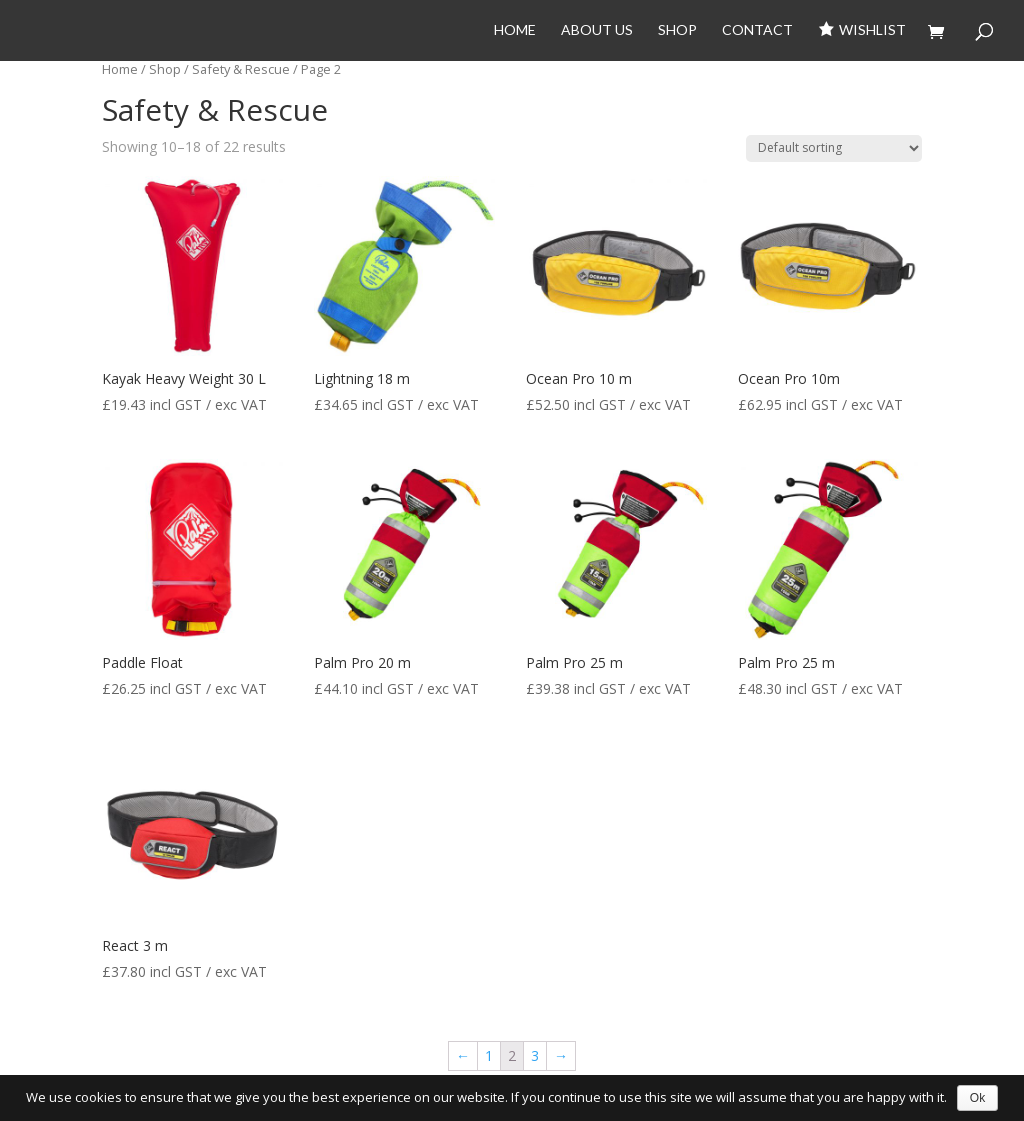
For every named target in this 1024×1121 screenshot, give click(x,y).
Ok (977, 1098)
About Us (597, 30)
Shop (677, 30)
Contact (757, 30)
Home (515, 30)
